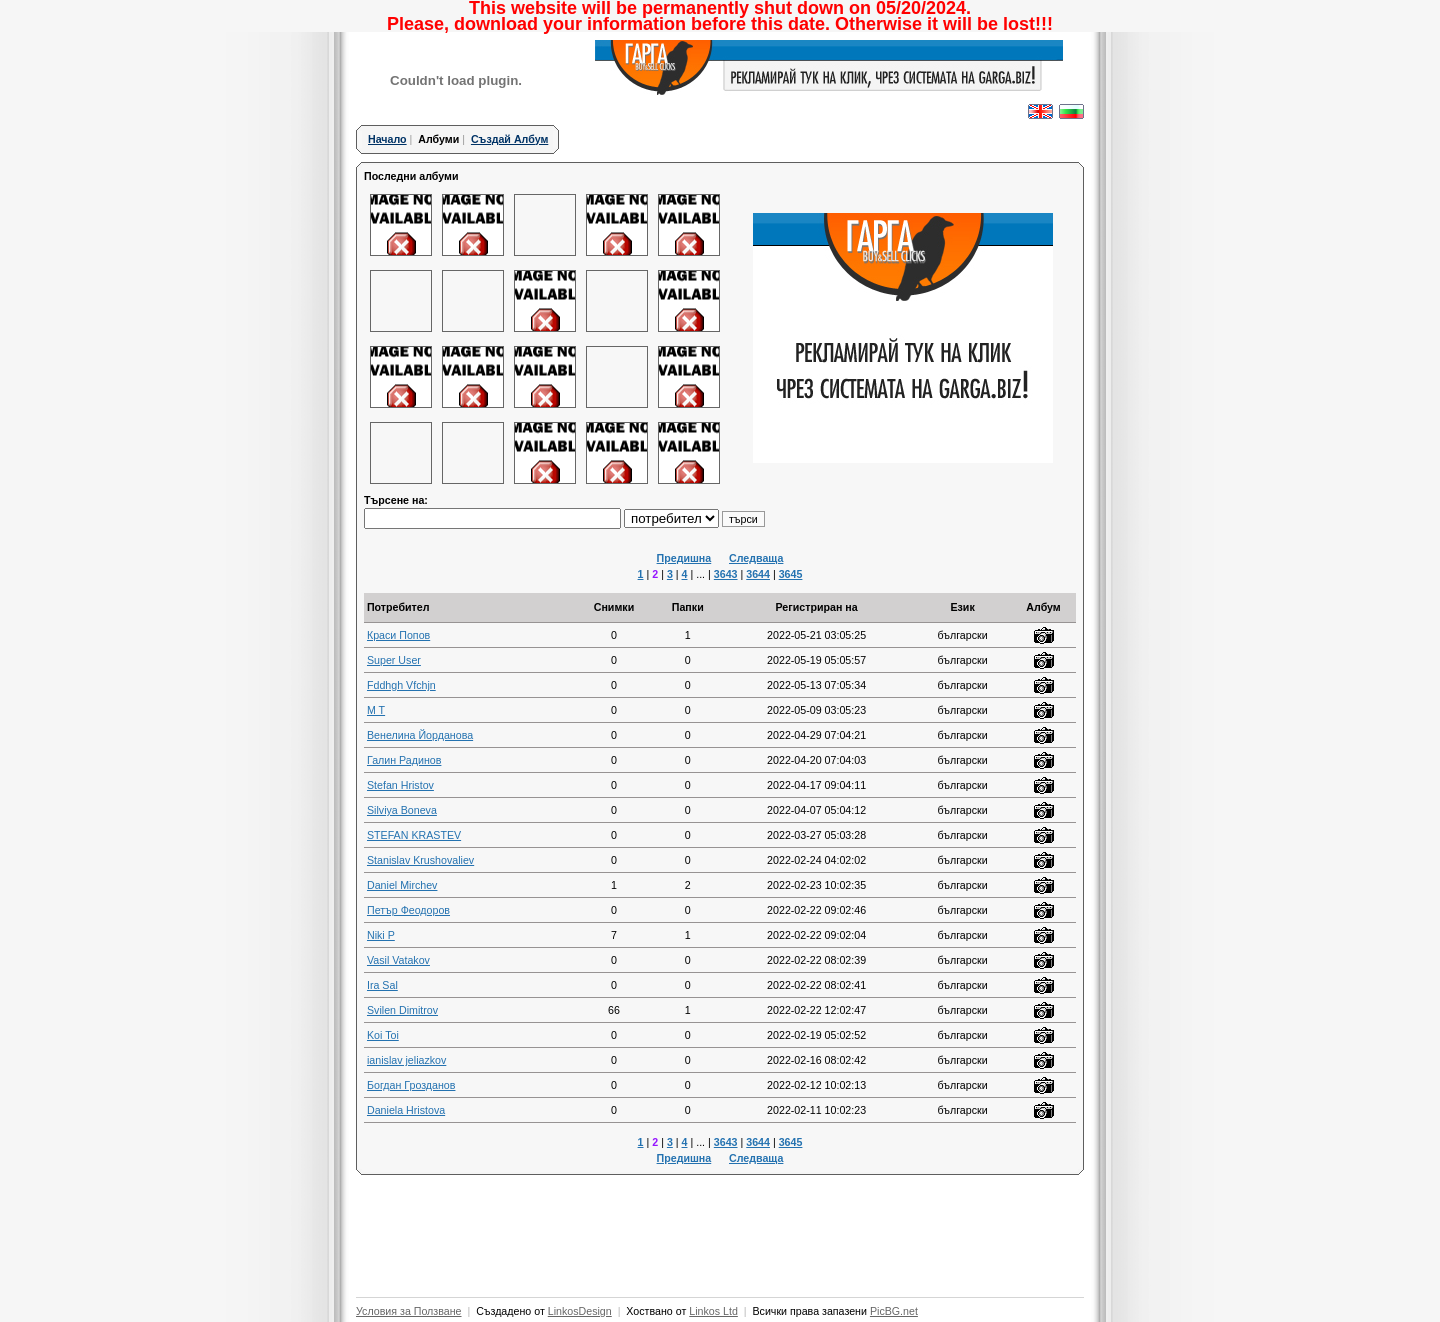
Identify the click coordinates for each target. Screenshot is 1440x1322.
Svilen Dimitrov (402, 1010)
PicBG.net (894, 1311)
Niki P (381, 935)
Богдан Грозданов (411, 1085)
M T (376, 710)
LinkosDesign (580, 1311)
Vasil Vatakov (398, 960)
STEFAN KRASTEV (414, 835)
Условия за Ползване (409, 1311)
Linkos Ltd (713, 1311)
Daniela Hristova (406, 1110)
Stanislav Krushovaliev (420, 860)
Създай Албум (509, 139)
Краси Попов (398, 635)
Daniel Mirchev (402, 885)
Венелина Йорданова (420, 735)
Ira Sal (382, 985)
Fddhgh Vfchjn (401, 685)
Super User (394, 660)
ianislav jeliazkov (406, 1060)
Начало (387, 139)
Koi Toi (383, 1035)
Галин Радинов (404, 760)
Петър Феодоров (408, 910)
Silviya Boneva (402, 810)
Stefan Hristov (400, 785)
